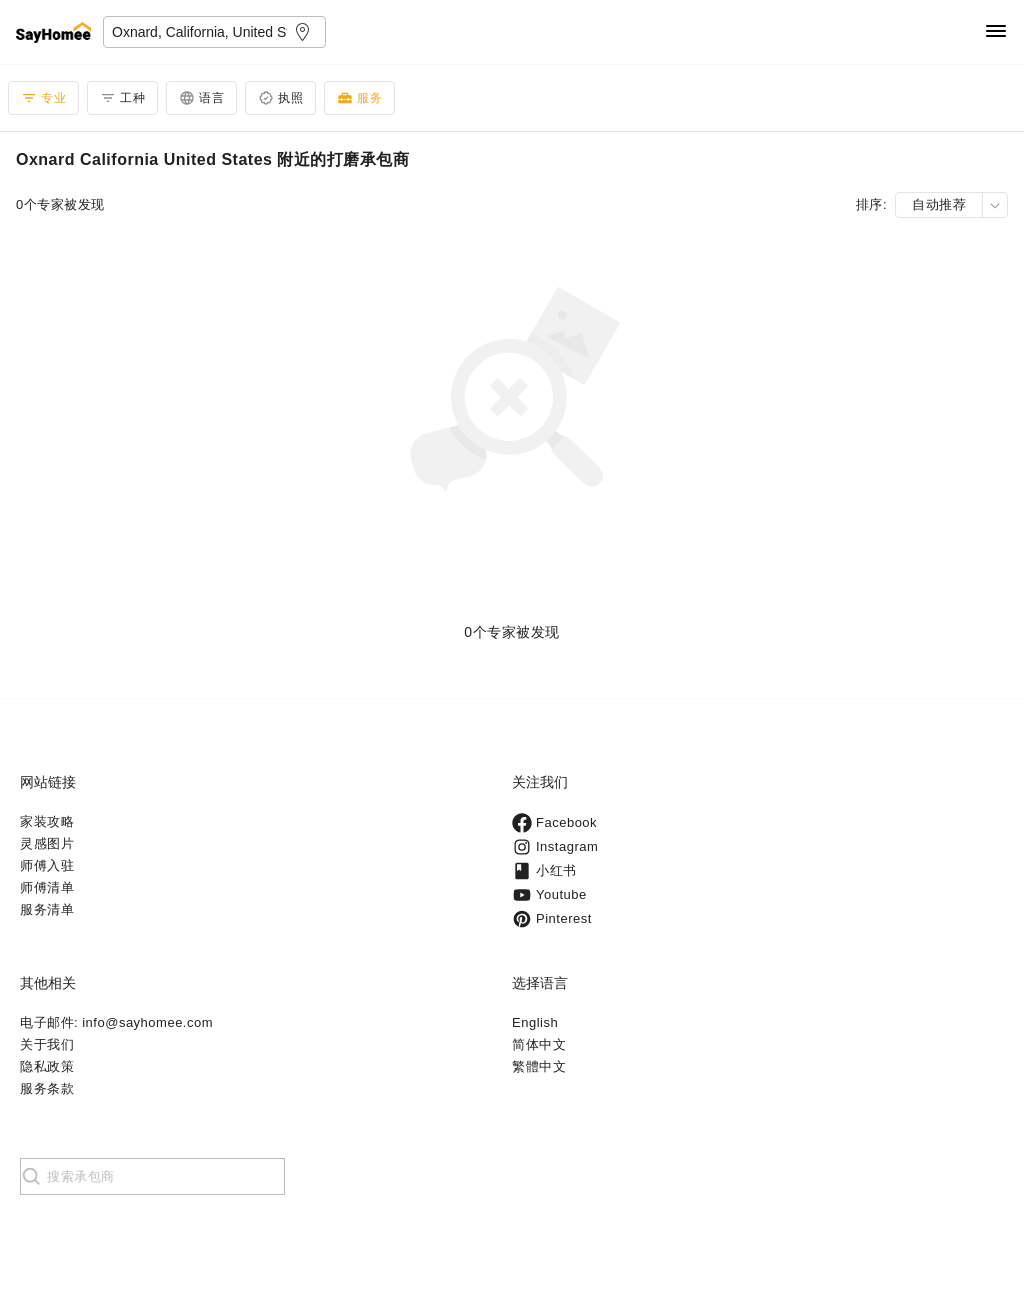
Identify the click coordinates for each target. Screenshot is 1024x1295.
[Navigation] (996, 32)
